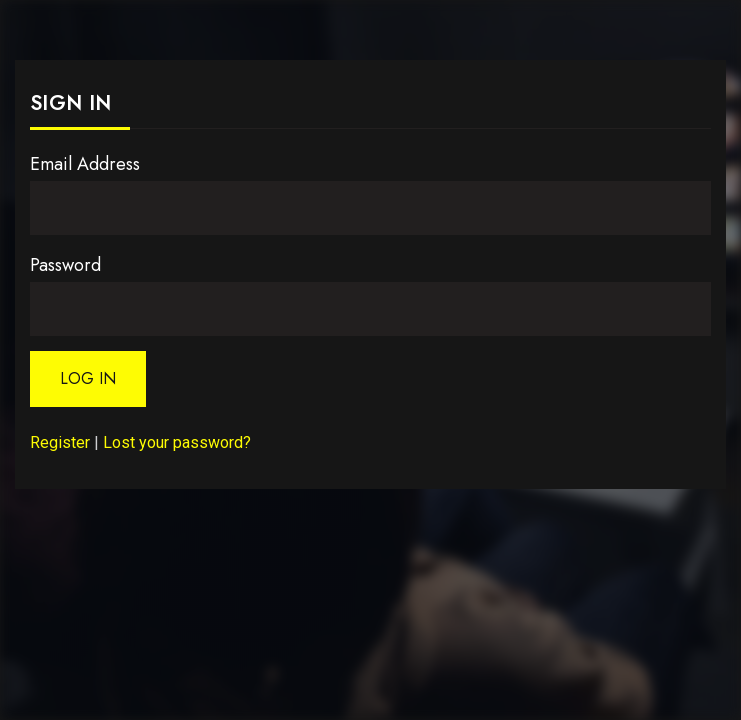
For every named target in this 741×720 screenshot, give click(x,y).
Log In (88, 378)
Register (60, 442)
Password (65, 265)
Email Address (85, 164)
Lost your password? (177, 442)
